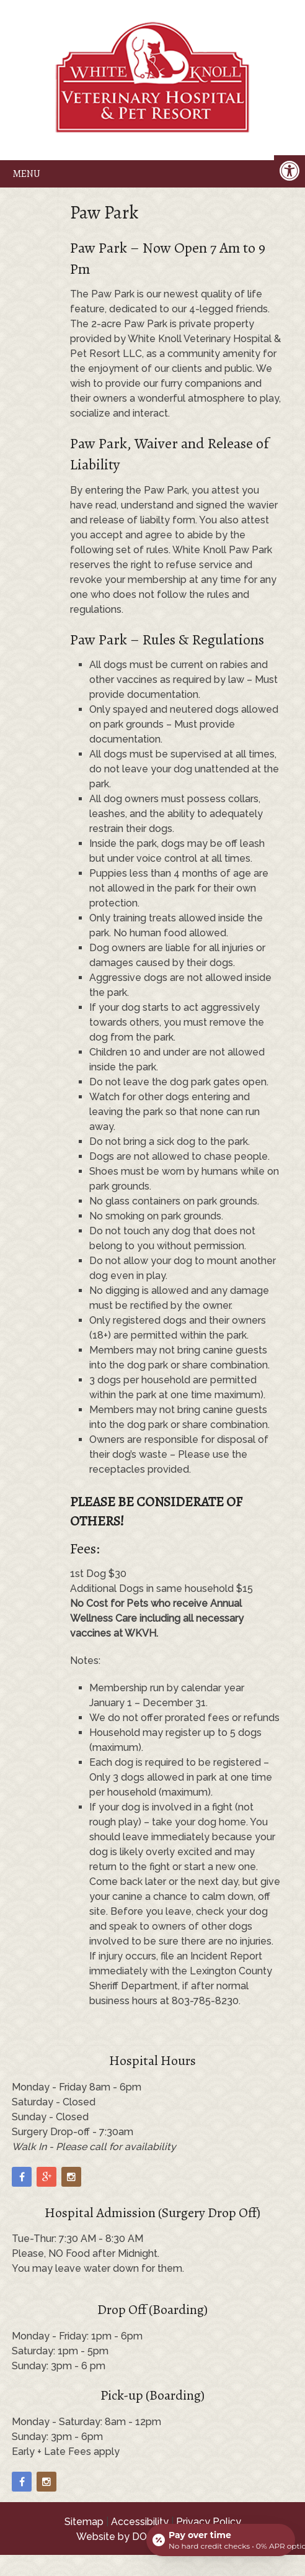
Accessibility (140, 2522)
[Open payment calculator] (220, 2540)
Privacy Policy (208, 2522)
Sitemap (84, 2522)
